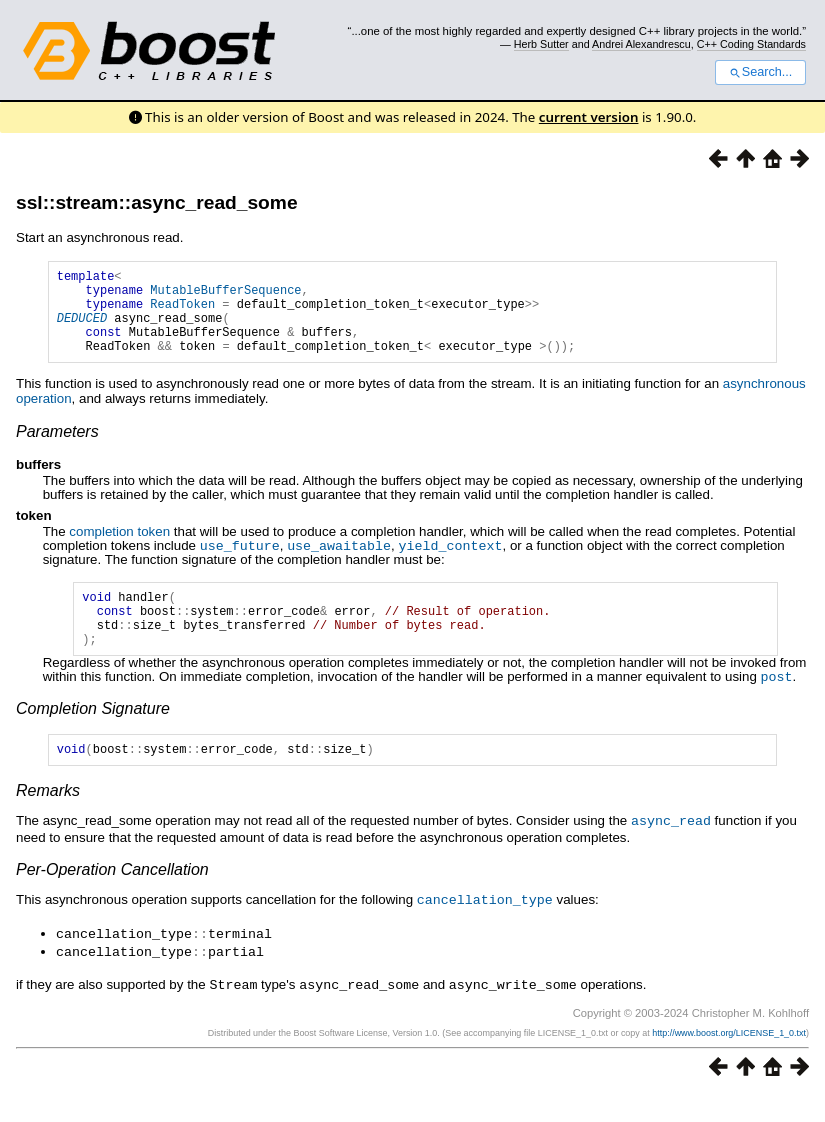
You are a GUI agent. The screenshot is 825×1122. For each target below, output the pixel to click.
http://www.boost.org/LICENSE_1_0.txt (729, 1059)
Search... (760, 72)
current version (589, 117)
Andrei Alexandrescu (641, 44)
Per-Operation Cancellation (112, 899)
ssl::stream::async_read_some (157, 202)
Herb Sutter (541, 44)
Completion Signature (93, 736)
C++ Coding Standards (751, 44)
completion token (119, 549)
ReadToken (182, 312)
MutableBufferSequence (225, 295)
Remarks (48, 821)
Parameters (57, 449)
